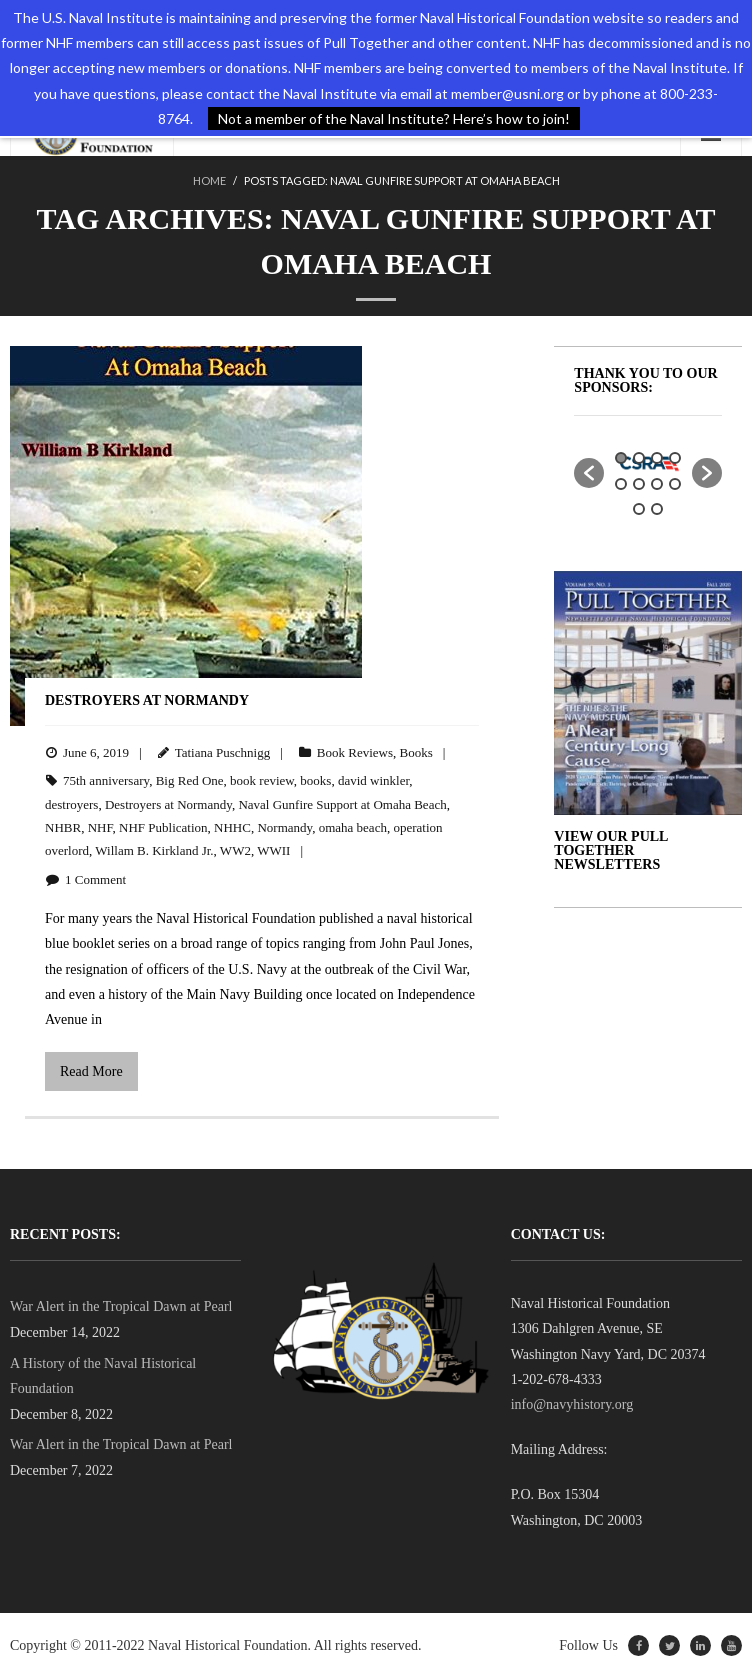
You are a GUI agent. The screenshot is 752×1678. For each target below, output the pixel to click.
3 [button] (657, 458)
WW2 (235, 850)
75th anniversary (106, 780)
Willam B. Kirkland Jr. (154, 850)
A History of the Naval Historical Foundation (103, 1376)
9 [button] (639, 509)
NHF (100, 827)
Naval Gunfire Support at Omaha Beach (342, 804)
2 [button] (639, 458)
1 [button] (621, 458)
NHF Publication (163, 827)
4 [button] (675, 458)
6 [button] (639, 484)
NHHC (232, 827)
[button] (589, 473)
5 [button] (621, 484)
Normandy (284, 827)
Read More (91, 1071)
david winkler (373, 780)
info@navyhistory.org (572, 1404)
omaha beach (353, 827)
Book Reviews (355, 752)
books (315, 780)
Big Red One (190, 780)
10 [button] (657, 509)
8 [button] (675, 484)
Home (209, 180)
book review (262, 780)
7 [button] (657, 484)
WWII (273, 850)
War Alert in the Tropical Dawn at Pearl (121, 1306)
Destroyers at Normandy (147, 700)
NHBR (63, 827)
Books (416, 752)
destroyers (71, 804)
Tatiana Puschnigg (223, 752)
